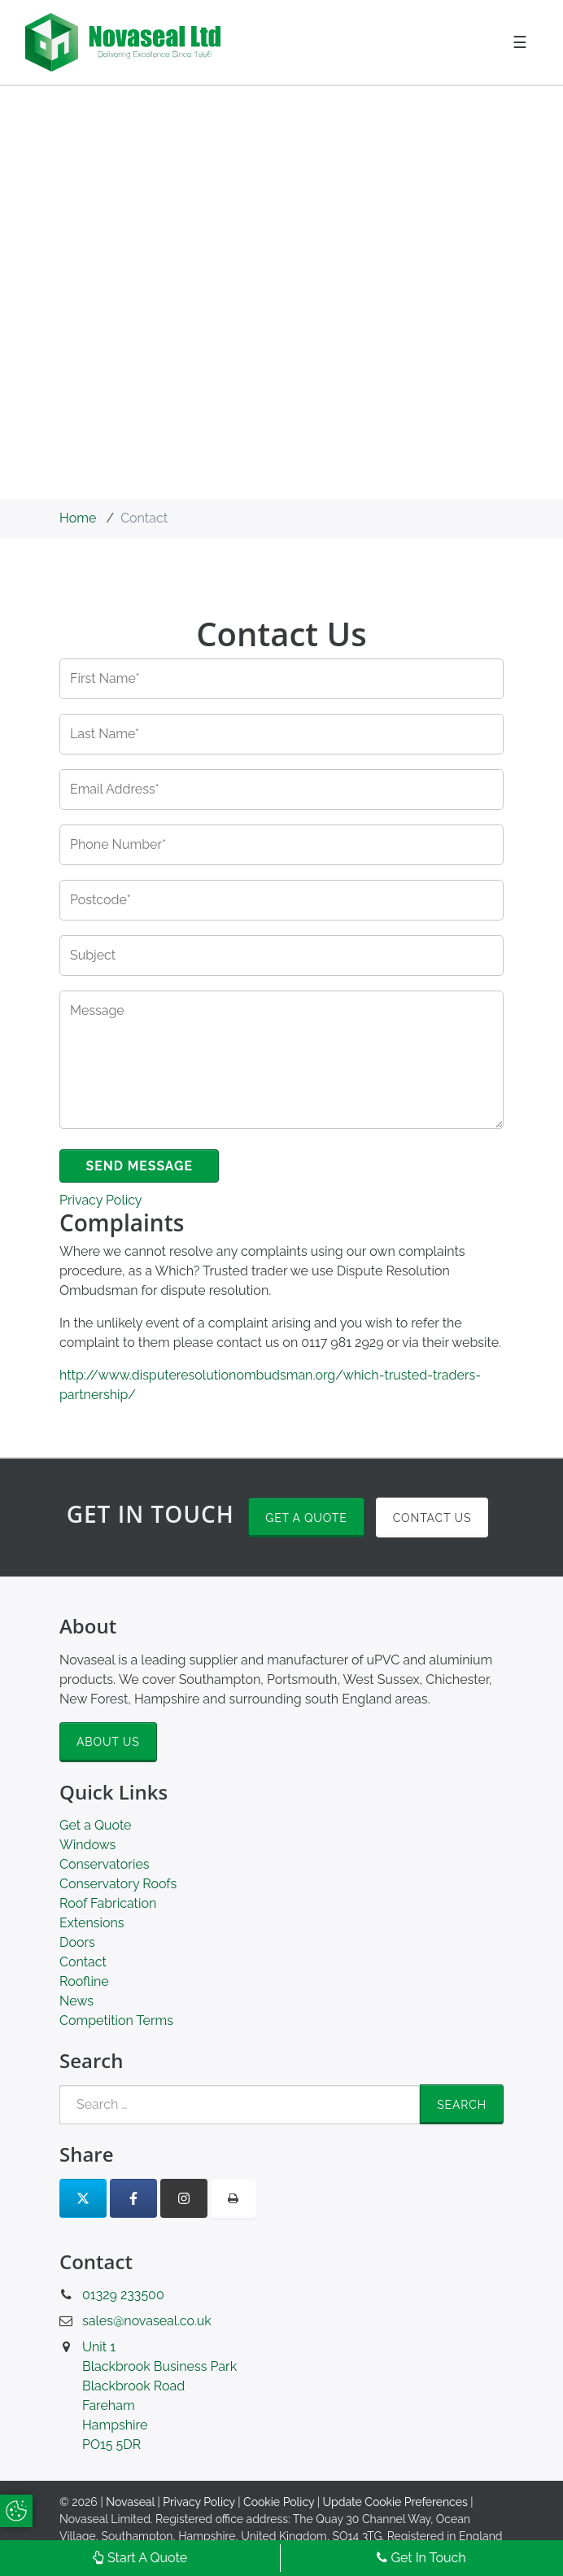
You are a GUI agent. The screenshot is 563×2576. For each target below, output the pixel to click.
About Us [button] (108, 1742)
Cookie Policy (278, 2502)
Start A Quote (140, 2557)
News (76, 2002)
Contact (83, 1962)
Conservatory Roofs (118, 1884)
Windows (87, 1845)
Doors (77, 1943)
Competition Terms (116, 2021)
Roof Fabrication (107, 1904)
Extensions (91, 1923)
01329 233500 (123, 2295)
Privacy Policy (100, 1201)
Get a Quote (306, 1517)
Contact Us (432, 1517)
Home (77, 518)
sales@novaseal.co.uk (147, 2321)
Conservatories (104, 1865)
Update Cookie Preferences (395, 2502)
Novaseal (130, 2502)
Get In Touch (421, 2557)
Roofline (84, 1982)
